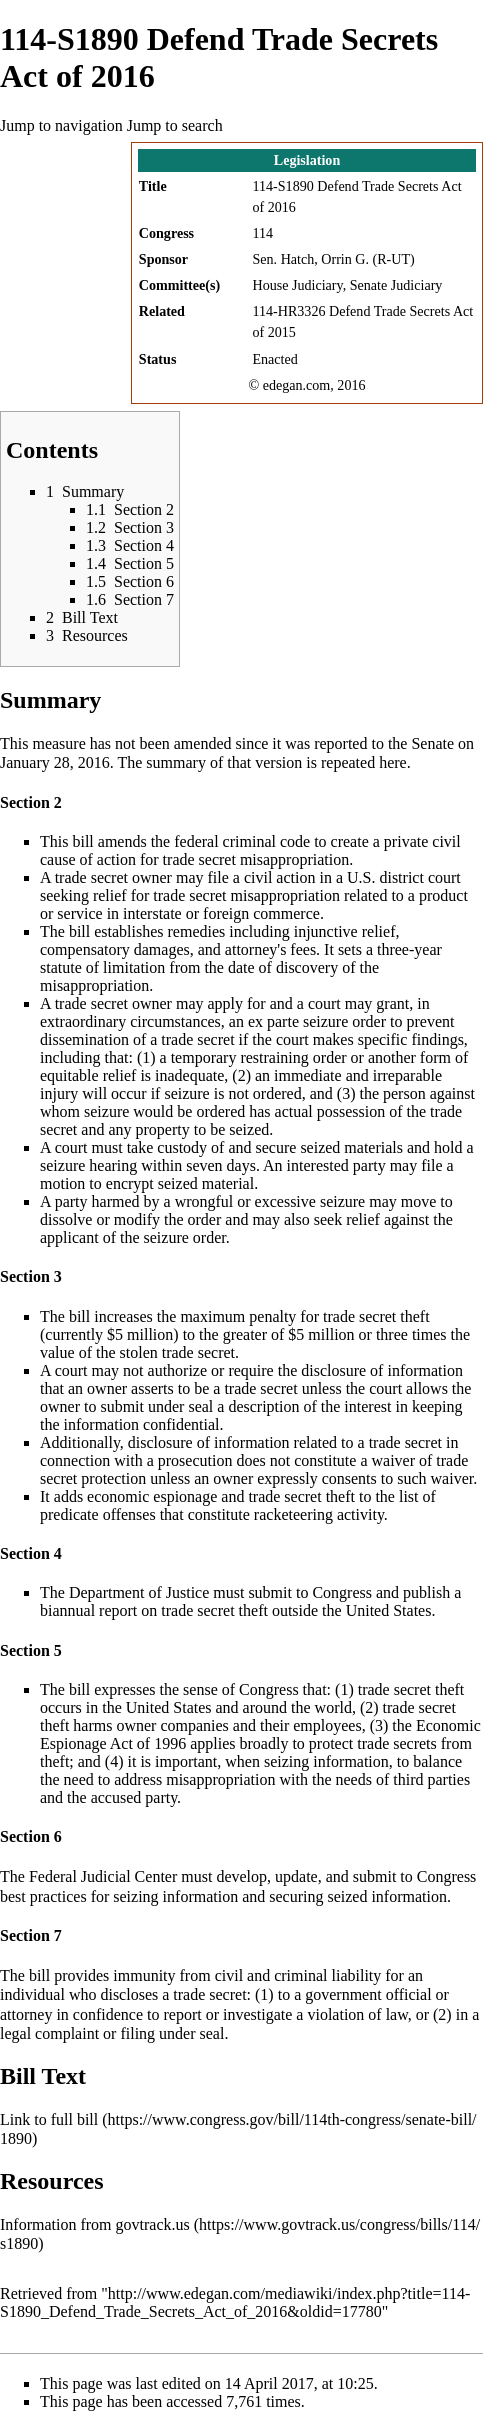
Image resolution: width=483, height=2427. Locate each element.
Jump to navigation (61, 125)
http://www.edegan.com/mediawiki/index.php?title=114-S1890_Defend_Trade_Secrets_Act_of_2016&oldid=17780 (235, 2302)
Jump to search (175, 125)
